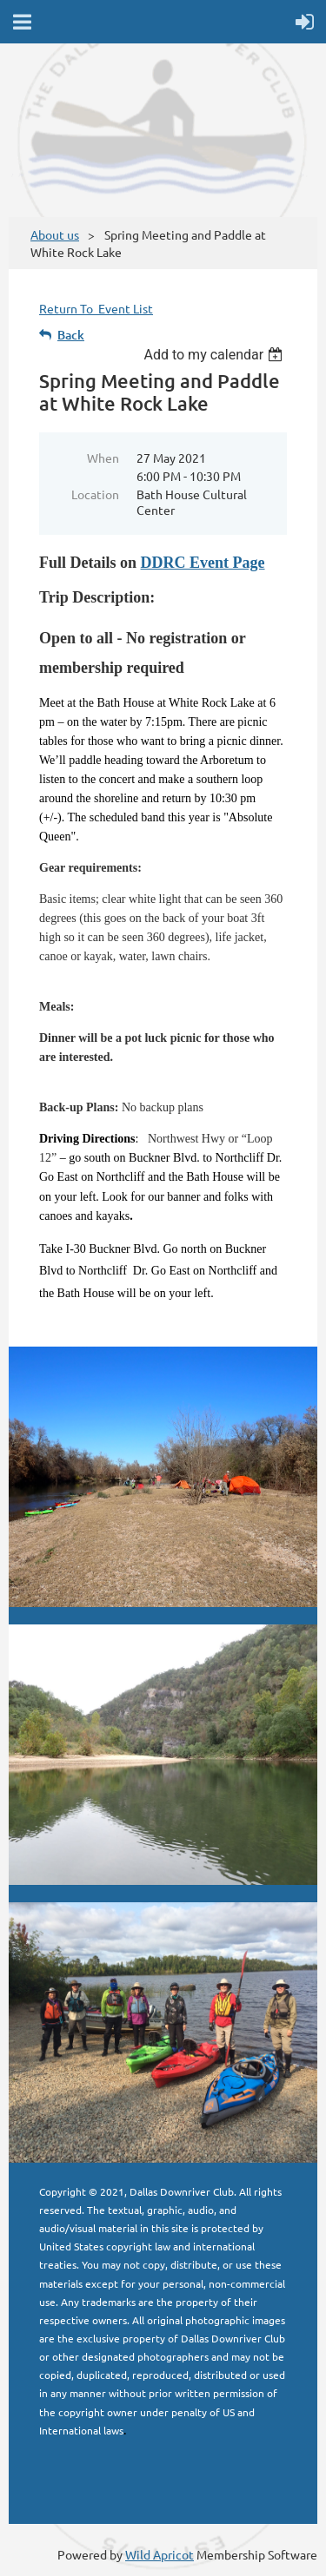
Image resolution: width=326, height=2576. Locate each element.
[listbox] (215, 355)
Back (70, 334)
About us (54, 234)
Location (95, 494)
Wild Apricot (159, 2554)
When (103, 457)
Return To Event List (96, 308)
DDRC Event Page (203, 562)
